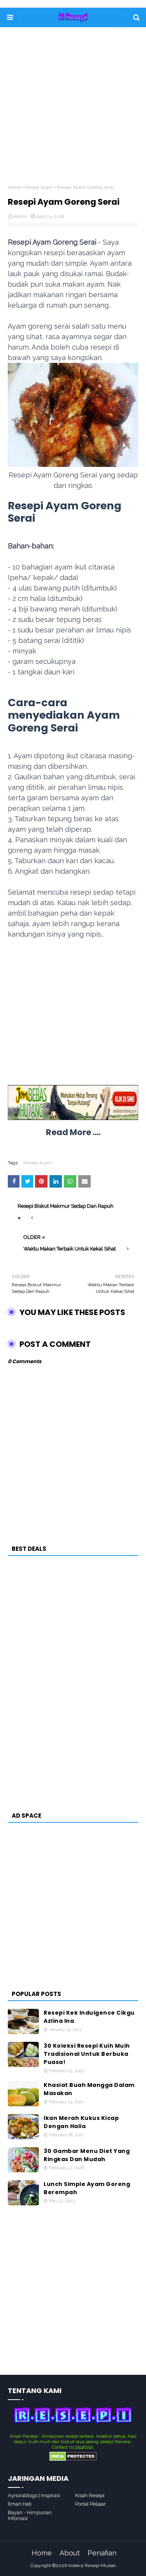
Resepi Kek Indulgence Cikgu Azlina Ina (89, 2017)
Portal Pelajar (90, 2504)
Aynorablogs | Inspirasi (34, 2495)
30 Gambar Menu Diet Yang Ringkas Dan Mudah (87, 2155)
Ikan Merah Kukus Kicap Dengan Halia (81, 2122)
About (70, 2553)
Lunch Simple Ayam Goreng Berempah (87, 2188)
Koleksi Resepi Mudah (92, 2565)
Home (14, 187)
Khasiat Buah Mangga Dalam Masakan (89, 2089)
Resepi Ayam (39, 187)
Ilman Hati (20, 2504)
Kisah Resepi (89, 2495)
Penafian (102, 2553)
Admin (20, 216)
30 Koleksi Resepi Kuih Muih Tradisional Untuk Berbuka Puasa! (87, 2054)
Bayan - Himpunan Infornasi (30, 2515)
